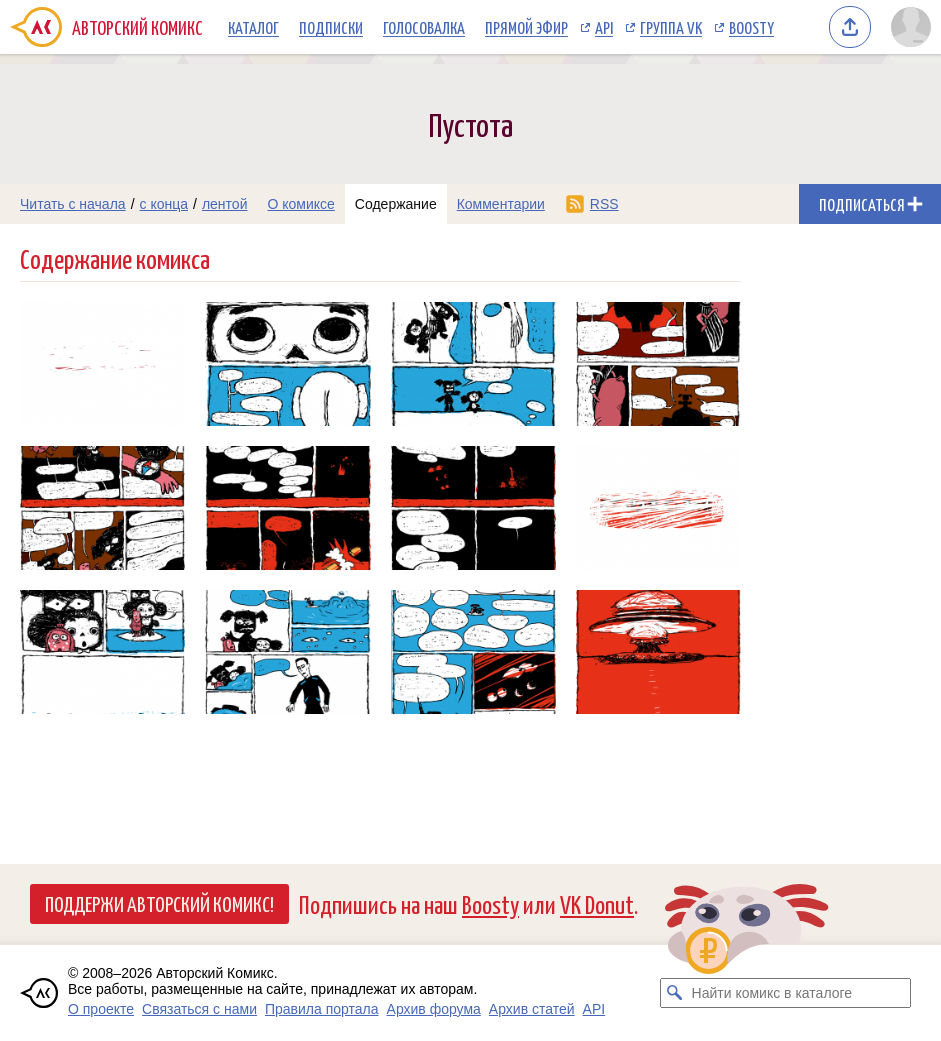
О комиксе (300, 204)
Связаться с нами (199, 1009)
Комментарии (501, 204)
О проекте (101, 1009)
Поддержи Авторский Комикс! (159, 903)
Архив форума (434, 1009)
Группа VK (671, 27)
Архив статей (532, 1009)
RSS (604, 204)
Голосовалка (424, 27)
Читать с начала (73, 204)
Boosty (751, 27)
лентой (225, 204)
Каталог (253, 27)
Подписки (331, 27)
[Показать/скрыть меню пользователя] (911, 27)
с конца (164, 204)
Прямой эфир (526, 27)
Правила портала (322, 1009)
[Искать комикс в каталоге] (675, 993)
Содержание (396, 204)
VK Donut (597, 903)
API (604, 27)
